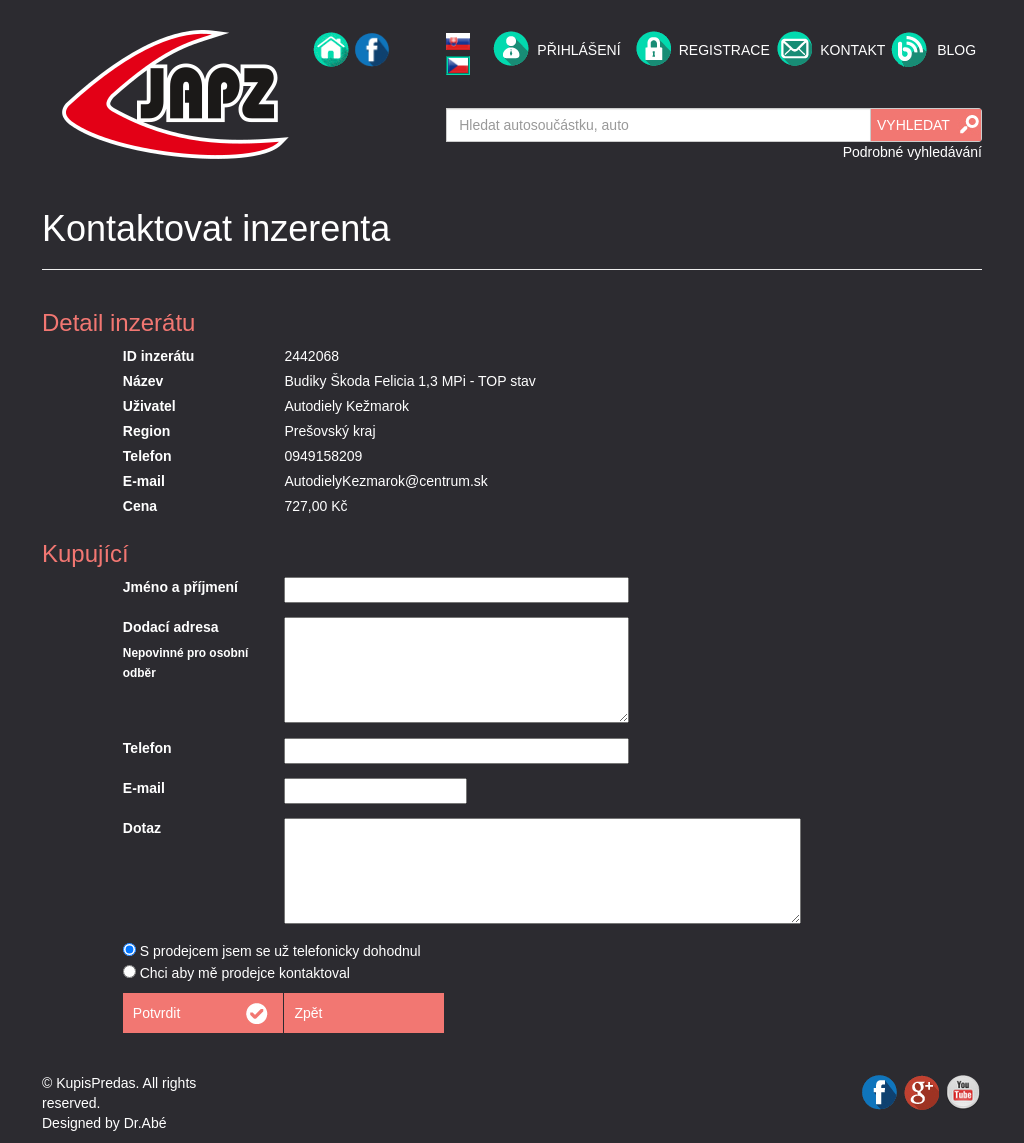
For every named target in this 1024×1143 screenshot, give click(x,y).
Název (143, 381)
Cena (140, 506)
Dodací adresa (171, 627)
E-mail (144, 481)
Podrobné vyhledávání (912, 152)
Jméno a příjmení (180, 587)
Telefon (147, 456)
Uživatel (149, 406)
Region (146, 431)
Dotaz (142, 828)
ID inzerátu (159, 356)
